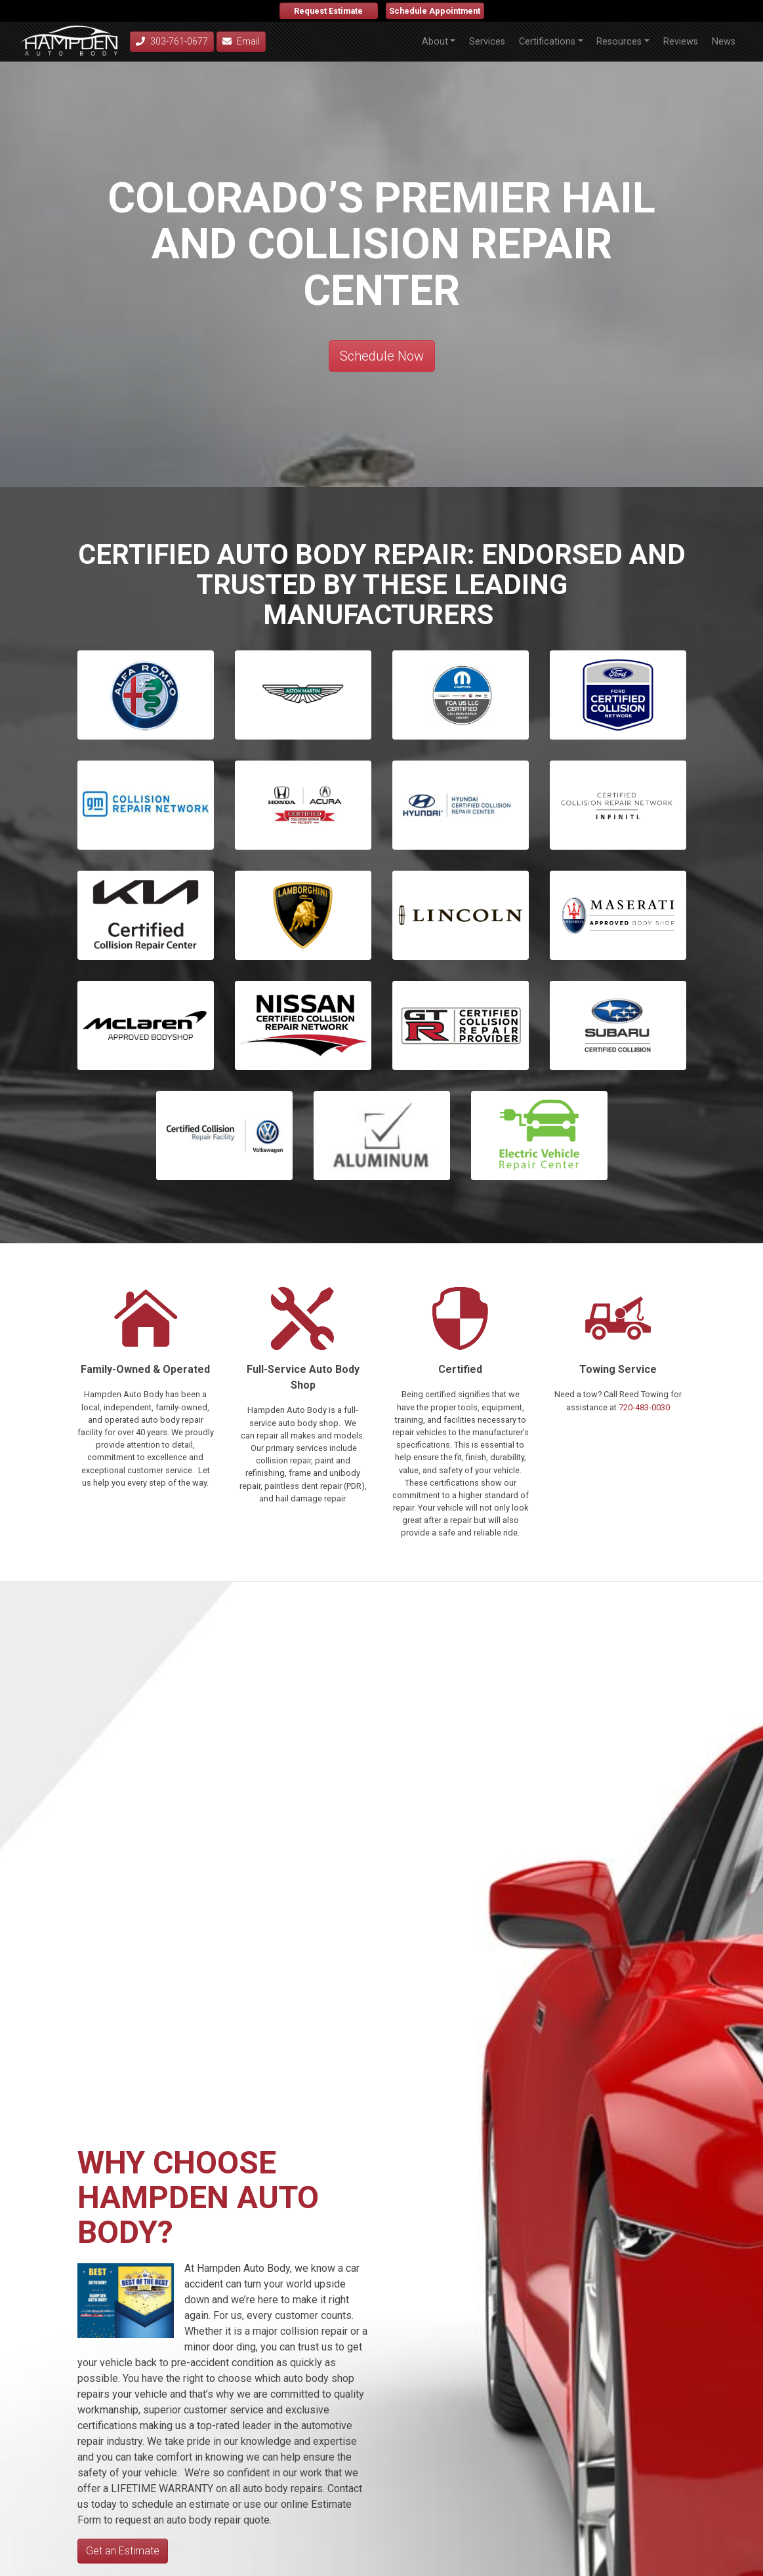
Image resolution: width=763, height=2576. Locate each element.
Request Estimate (328, 11)
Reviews (680, 41)
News (723, 41)
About (435, 41)
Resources (619, 41)
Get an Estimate (122, 2551)
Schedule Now (382, 356)
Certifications (547, 41)
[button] (460, 695)
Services (487, 41)
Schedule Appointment (434, 11)
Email (241, 41)
